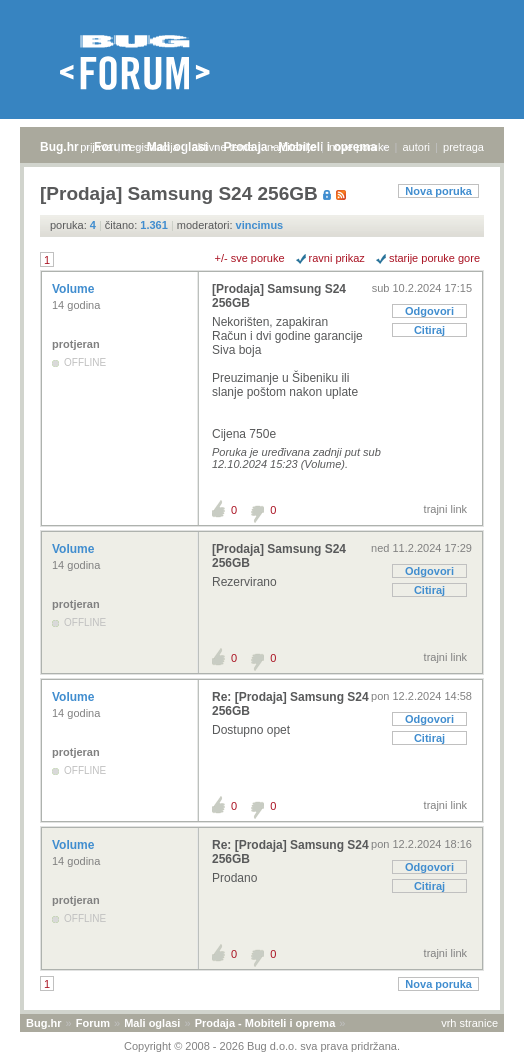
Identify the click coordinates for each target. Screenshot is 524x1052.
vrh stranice (469, 1023)
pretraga (463, 147)
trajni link (445, 509)
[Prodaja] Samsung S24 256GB (279, 296)
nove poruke (359, 147)
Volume (75, 289)
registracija (152, 147)
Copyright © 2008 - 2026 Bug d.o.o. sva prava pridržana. (262, 1046)
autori (417, 147)
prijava (96, 147)
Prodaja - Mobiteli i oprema (265, 1023)
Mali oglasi (152, 1023)
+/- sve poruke (250, 258)
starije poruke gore (434, 258)
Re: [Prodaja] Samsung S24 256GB (290, 704)
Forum (93, 1023)
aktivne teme (223, 147)
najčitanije (291, 147)
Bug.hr (59, 147)
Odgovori (429, 311)
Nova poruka (438, 191)
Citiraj (429, 330)
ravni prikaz (337, 258)
